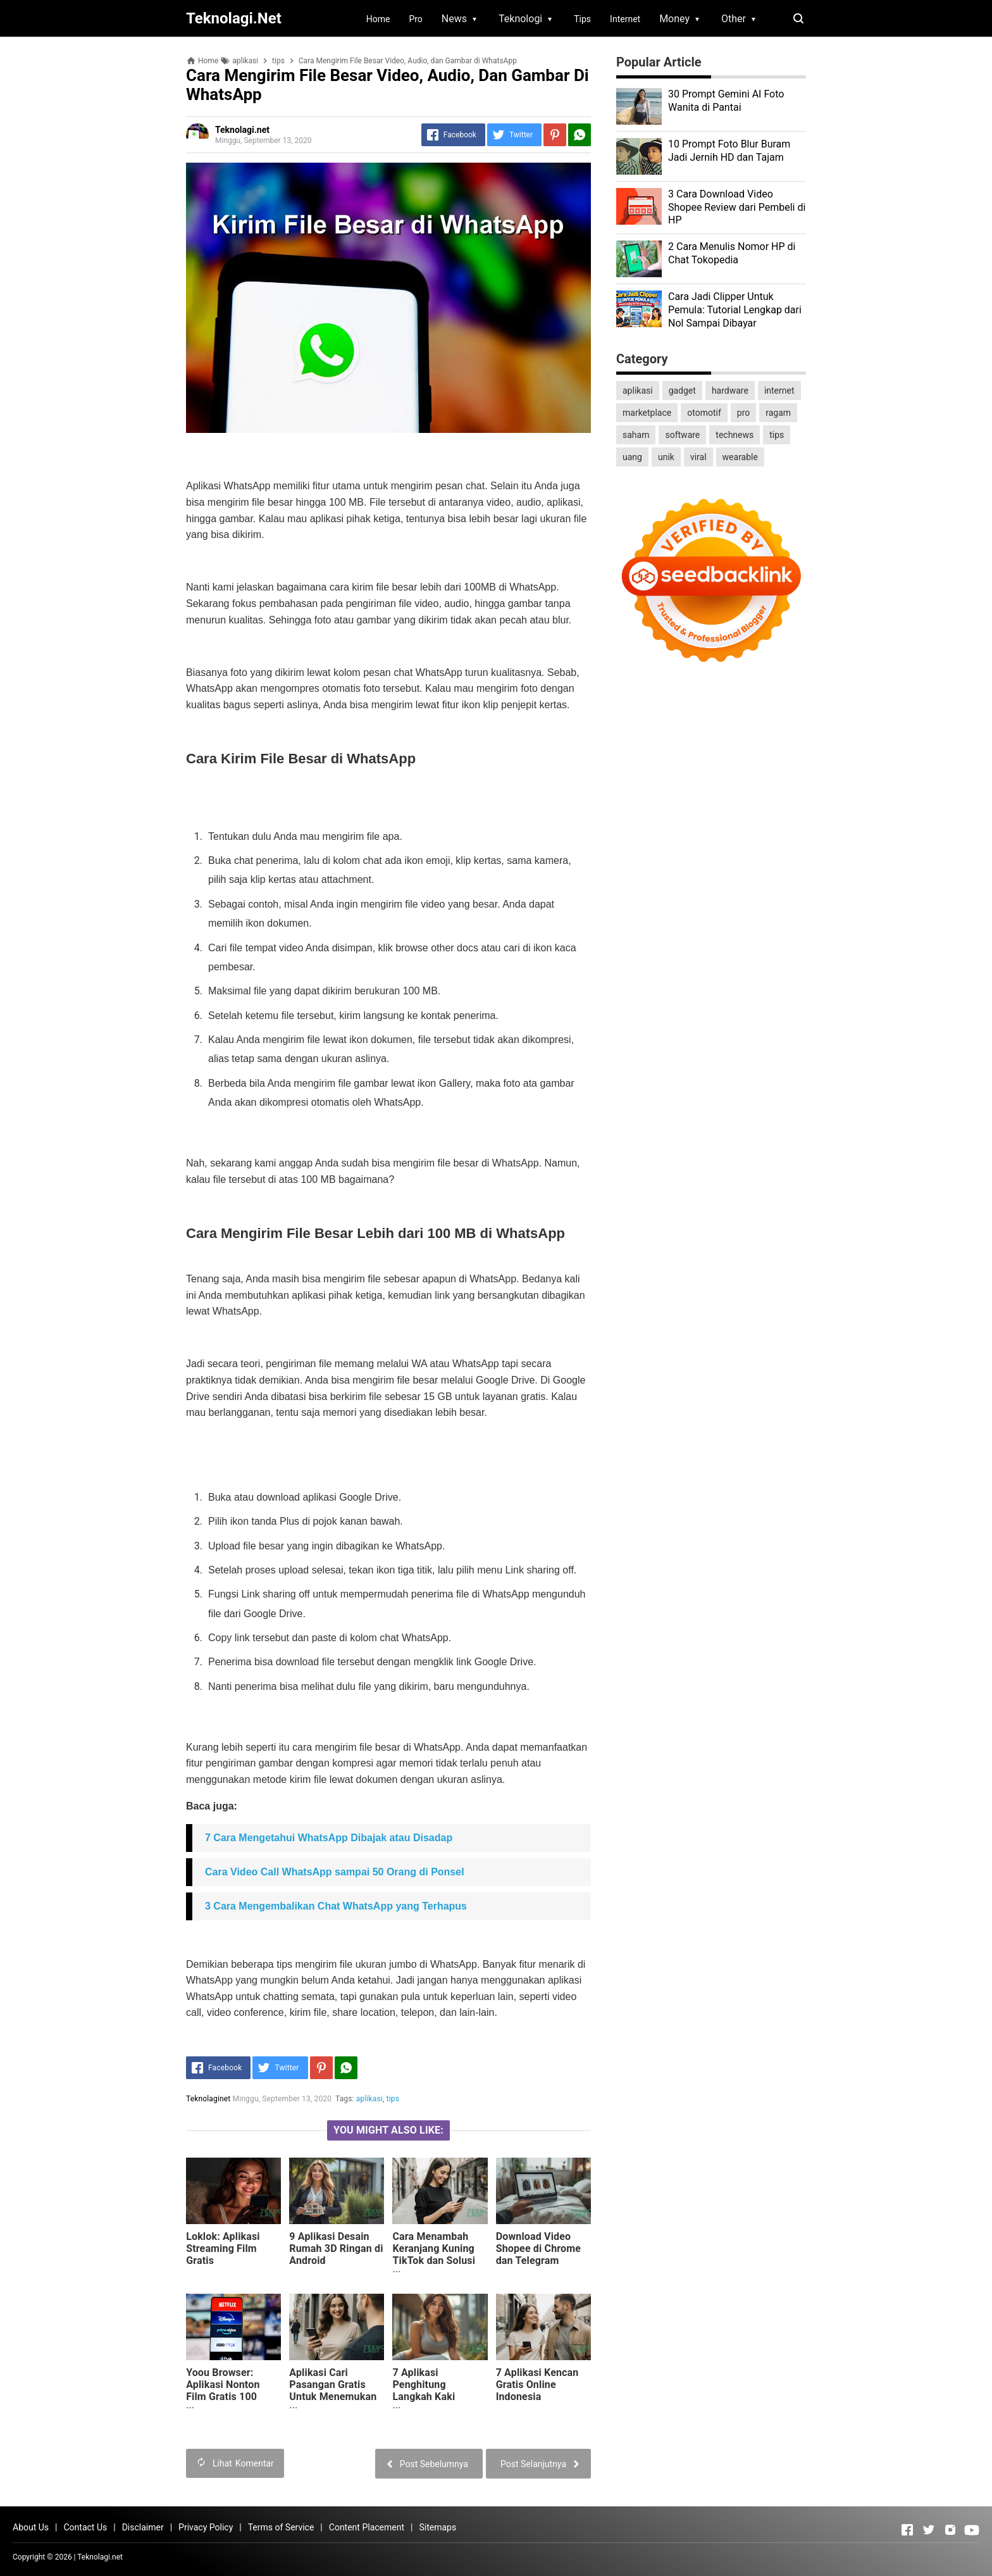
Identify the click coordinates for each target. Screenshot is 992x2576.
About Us (31, 2527)
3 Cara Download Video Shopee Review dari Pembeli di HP (736, 207)
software (682, 435)
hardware (730, 390)
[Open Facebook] (907, 2529)
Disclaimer (143, 2527)
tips (393, 2098)
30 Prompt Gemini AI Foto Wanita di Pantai (726, 100)
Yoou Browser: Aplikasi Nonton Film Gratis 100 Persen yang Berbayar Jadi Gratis (233, 2397)
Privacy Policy (205, 2527)
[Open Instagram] (950, 2529)
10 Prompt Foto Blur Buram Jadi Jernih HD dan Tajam (729, 150)
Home (378, 19)
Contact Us (85, 2527)
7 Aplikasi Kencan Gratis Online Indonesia (537, 2385)
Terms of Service (281, 2527)
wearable (740, 457)
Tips (582, 19)
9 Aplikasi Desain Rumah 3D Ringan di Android (336, 2248)
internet (779, 390)
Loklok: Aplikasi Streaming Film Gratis (223, 2248)
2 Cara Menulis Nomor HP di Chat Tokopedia (731, 253)
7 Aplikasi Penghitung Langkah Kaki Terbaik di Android (434, 2391)
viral (698, 457)
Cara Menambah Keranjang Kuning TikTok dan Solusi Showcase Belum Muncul (433, 2260)
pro (743, 413)
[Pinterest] (554, 134)
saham (636, 435)
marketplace (647, 413)
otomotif (704, 413)
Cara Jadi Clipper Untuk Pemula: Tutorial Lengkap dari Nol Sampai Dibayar (735, 310)
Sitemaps (437, 2527)
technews (734, 435)
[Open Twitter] (928, 2529)
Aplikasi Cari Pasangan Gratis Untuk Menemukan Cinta (332, 2391)
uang (632, 457)
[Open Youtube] (971, 2529)
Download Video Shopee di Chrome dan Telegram (538, 2248)
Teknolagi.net (100, 2557)
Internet (625, 19)
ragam (778, 413)
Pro (415, 19)
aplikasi (369, 2098)
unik (666, 457)
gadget (682, 390)
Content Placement (366, 2527)
